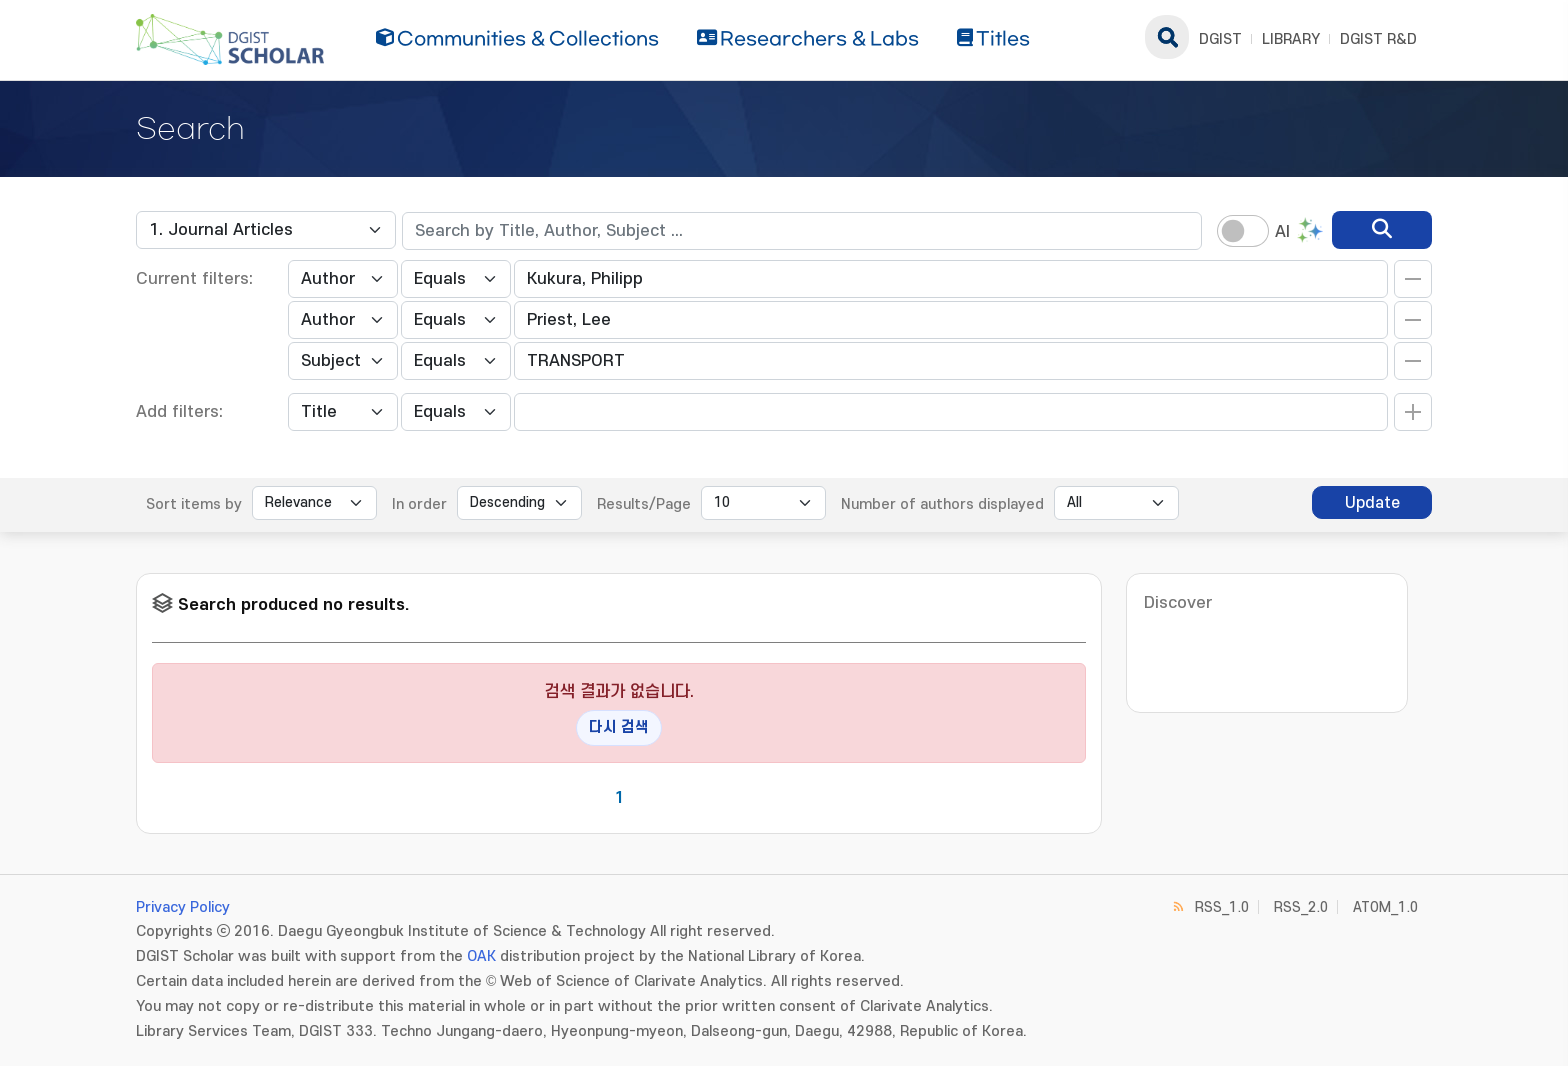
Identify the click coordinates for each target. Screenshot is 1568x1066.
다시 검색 (619, 727)
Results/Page (644, 504)
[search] (1382, 230)
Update (1372, 503)
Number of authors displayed (942, 504)
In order (419, 504)
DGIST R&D (1378, 39)
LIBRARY (1291, 39)
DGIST (1220, 39)
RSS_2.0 (1301, 907)
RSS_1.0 (1222, 907)
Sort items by (194, 504)
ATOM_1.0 (1385, 907)
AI (1282, 232)
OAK (481, 956)
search (1167, 37)
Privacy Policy (183, 907)
